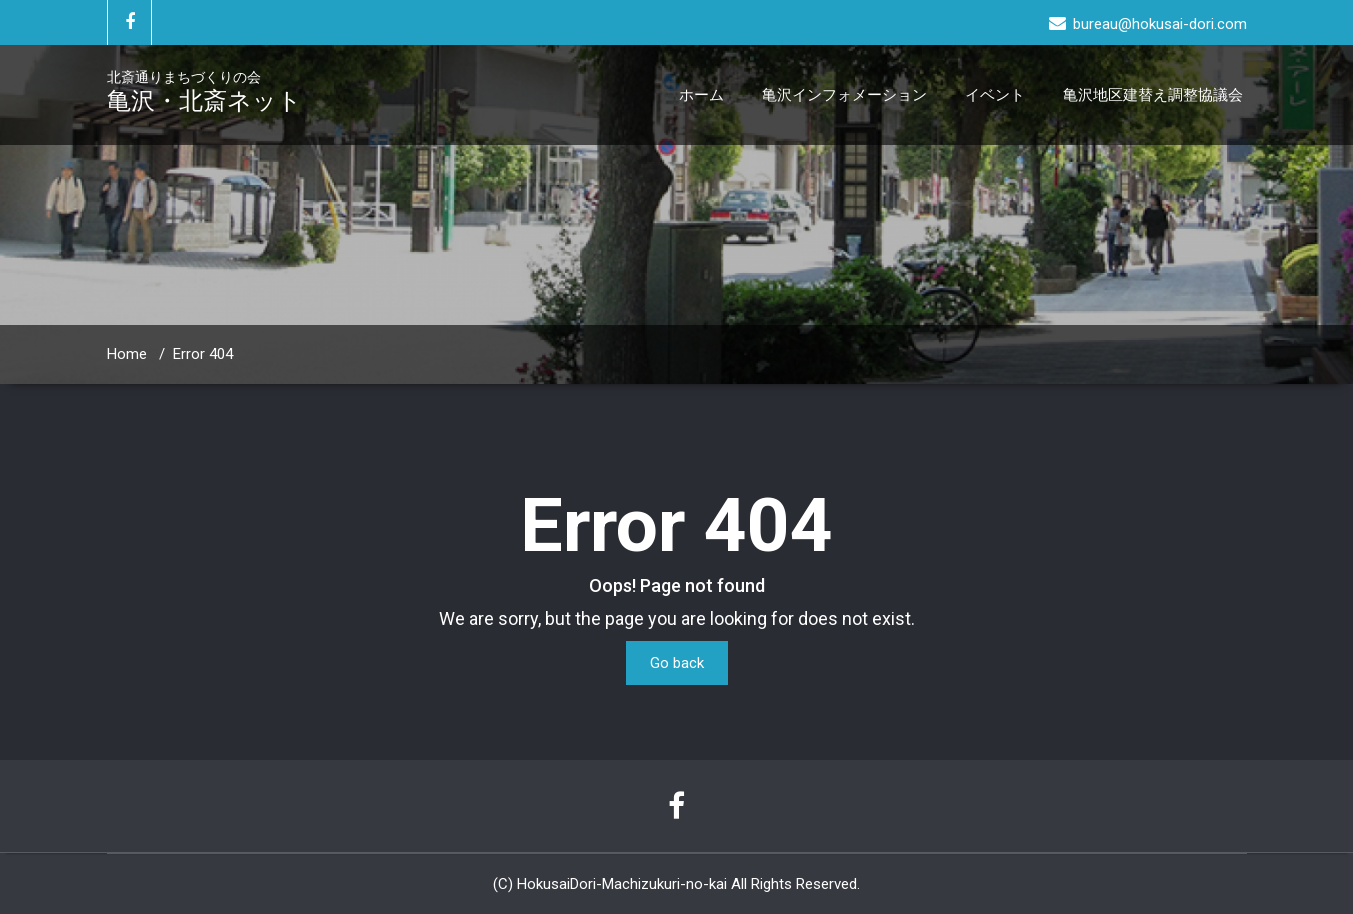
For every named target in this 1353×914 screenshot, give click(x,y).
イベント (995, 95)
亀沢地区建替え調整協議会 (1153, 95)
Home (127, 354)
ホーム (701, 95)
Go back (677, 663)
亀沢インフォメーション (844, 95)
